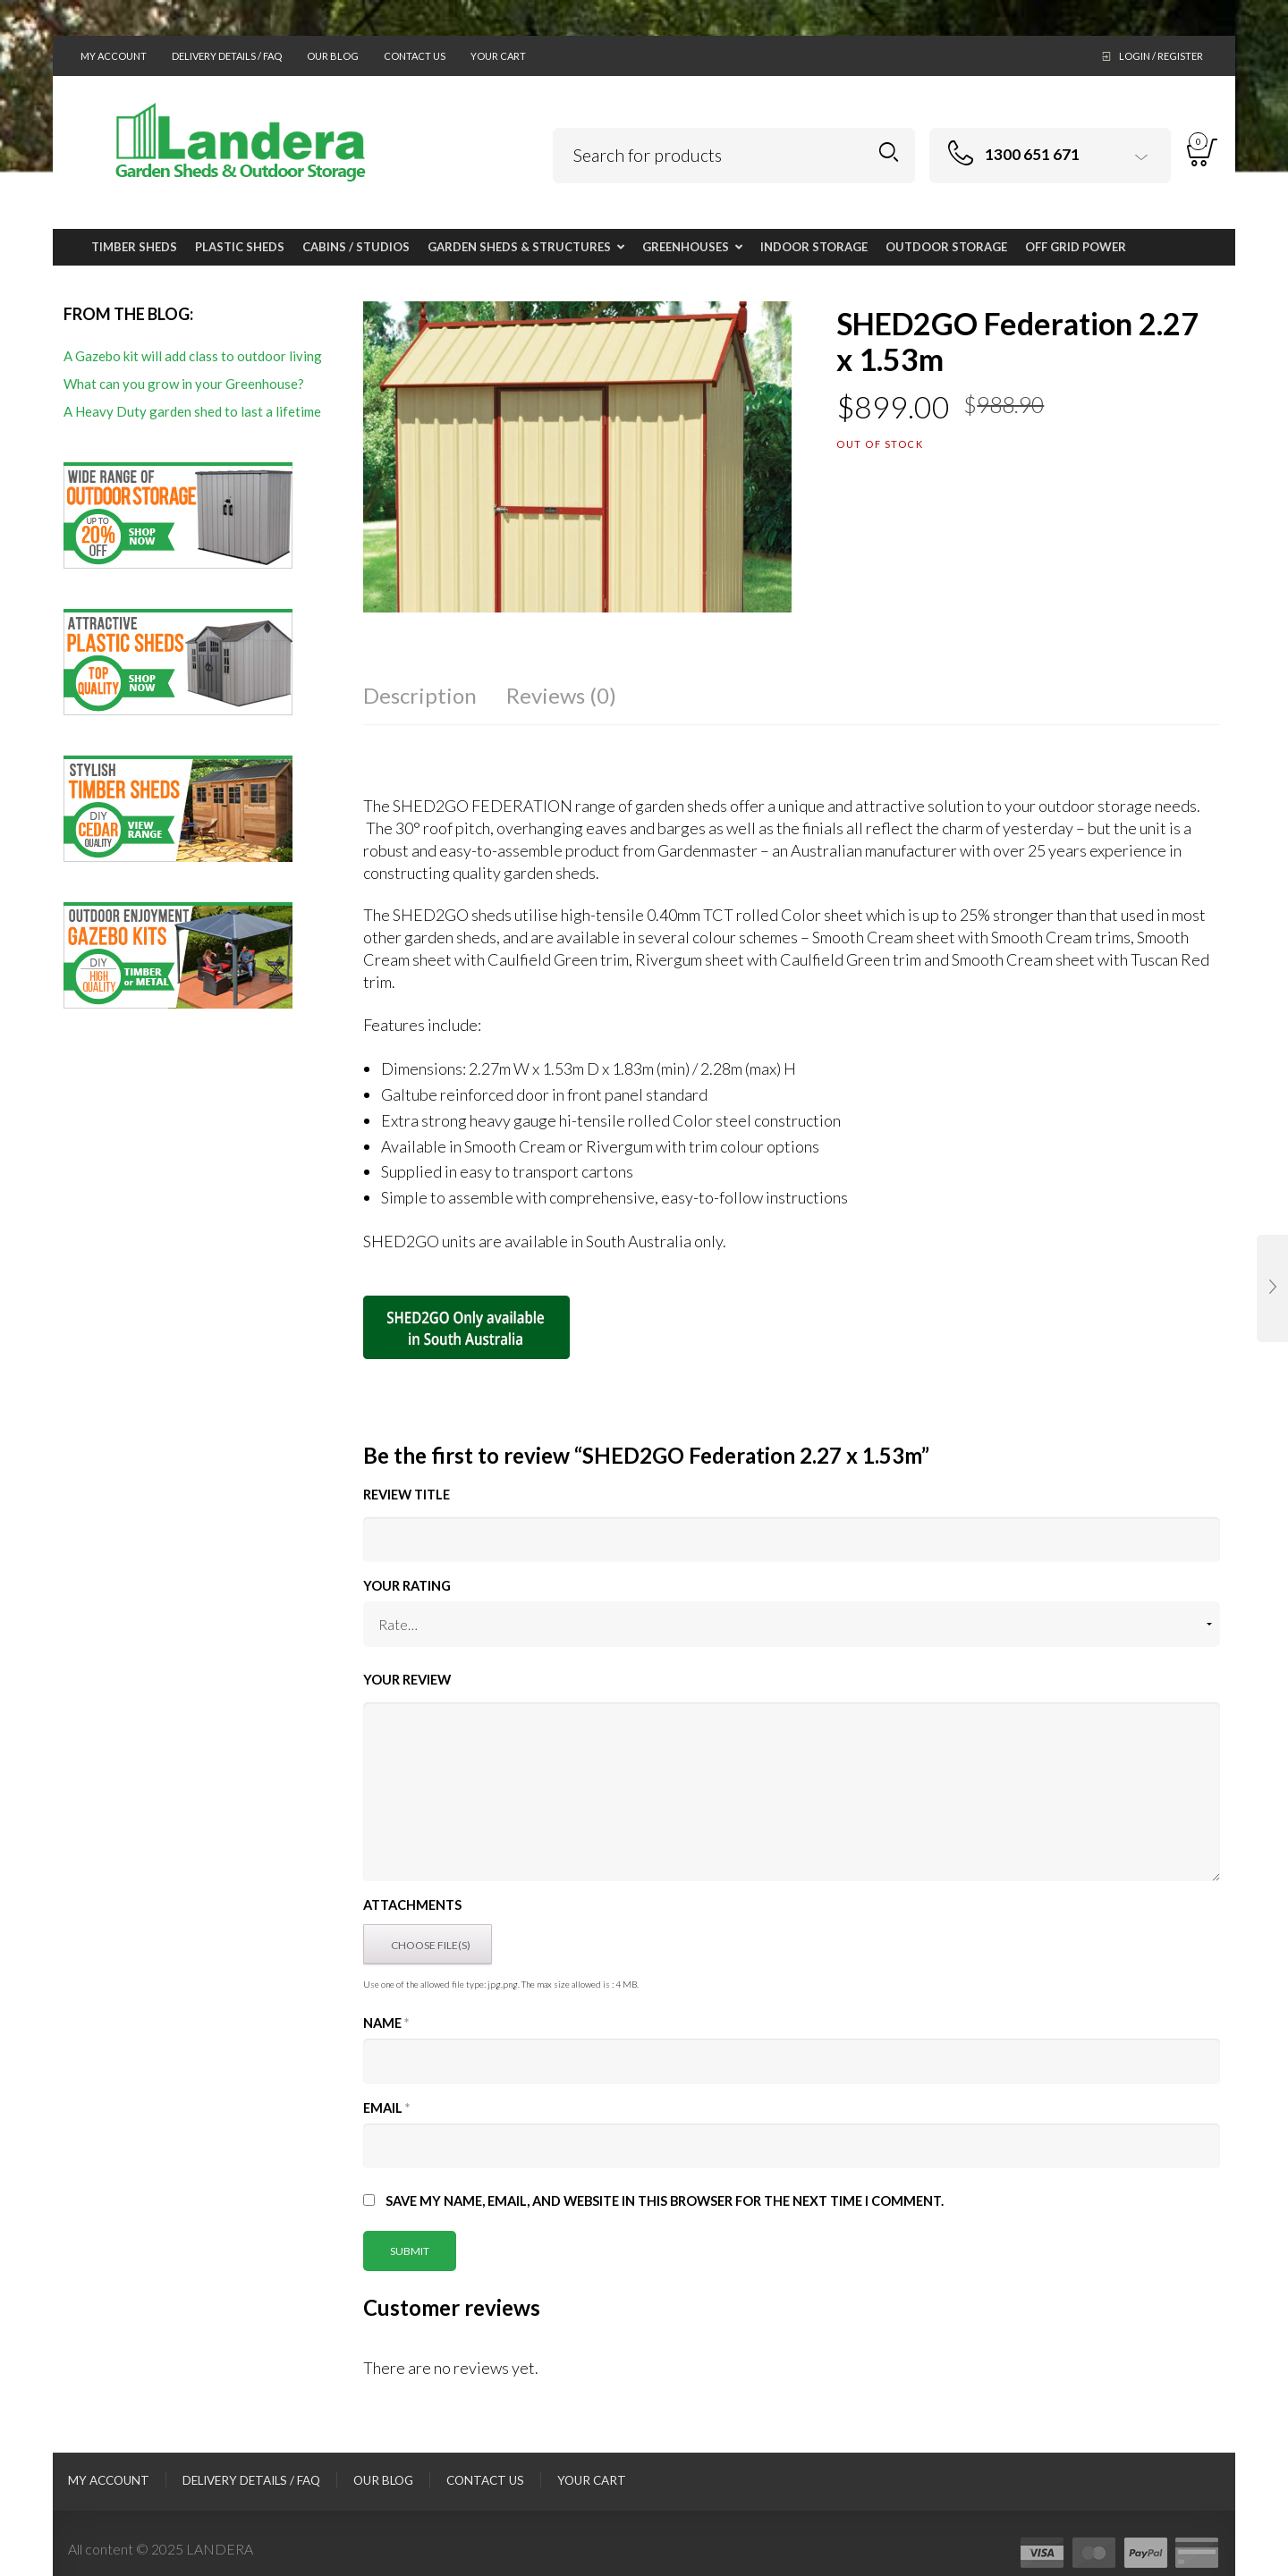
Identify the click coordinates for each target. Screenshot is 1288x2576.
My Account (113, 56)
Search (888, 152)
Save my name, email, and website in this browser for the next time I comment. (665, 2201)
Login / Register (1161, 56)
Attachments (412, 1905)
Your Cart (498, 56)
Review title (406, 1494)
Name (386, 2023)
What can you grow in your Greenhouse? (184, 384)
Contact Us (414, 56)
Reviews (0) (561, 695)
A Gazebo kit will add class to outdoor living (193, 356)
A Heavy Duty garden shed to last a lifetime (192, 411)
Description (420, 695)
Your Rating (407, 1585)
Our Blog (333, 56)
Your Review (407, 1679)
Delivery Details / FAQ (227, 56)
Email (386, 2108)
